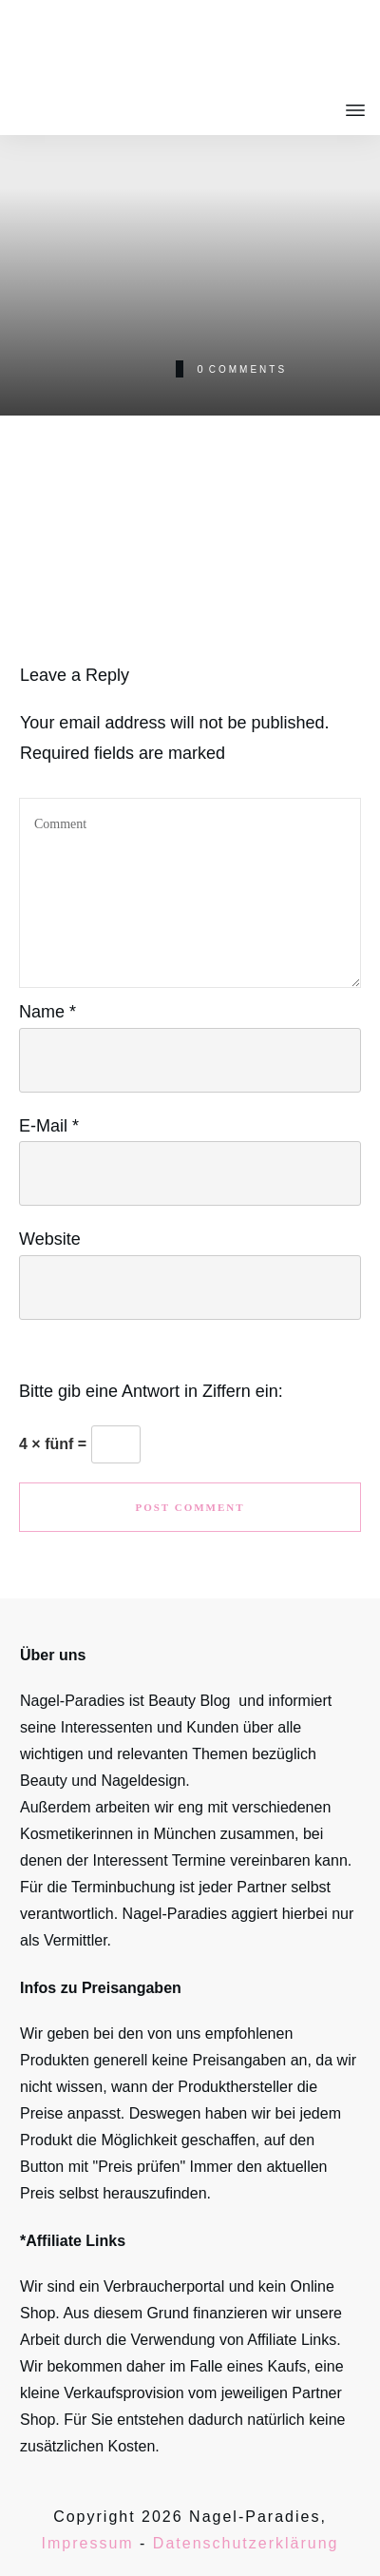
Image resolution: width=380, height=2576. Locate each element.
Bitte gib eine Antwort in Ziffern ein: (151, 1391)
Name (47, 1011)
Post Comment (189, 1507)
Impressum (88, 2543)
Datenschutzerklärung (246, 2543)
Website (50, 1239)
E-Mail (49, 1125)
